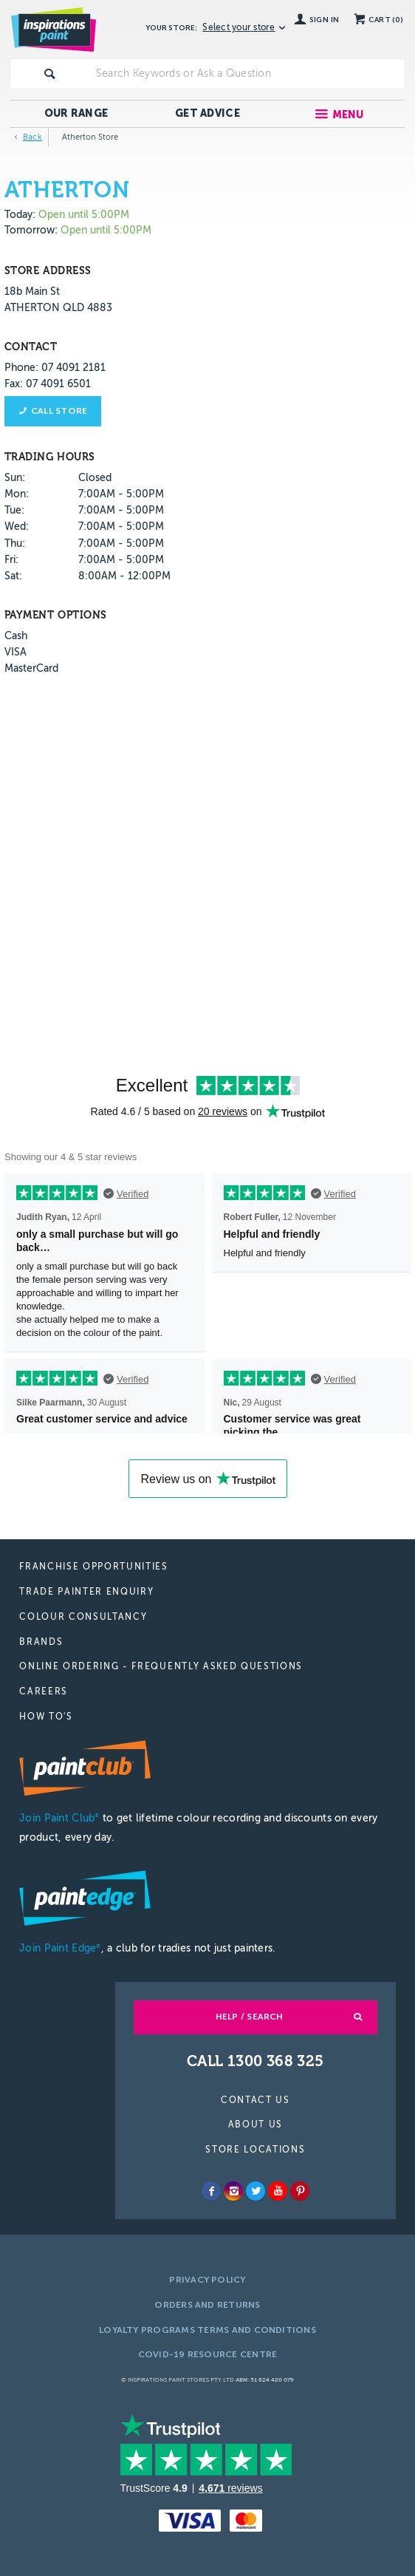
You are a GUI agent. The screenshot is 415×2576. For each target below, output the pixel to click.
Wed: (16, 526)
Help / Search (250, 2016)
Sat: (13, 576)
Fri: (11, 559)
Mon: (16, 494)
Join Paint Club (59, 1818)
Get (207, 113)
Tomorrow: (31, 230)
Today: (21, 214)
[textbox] (247, 74)
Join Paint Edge (59, 1948)
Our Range (76, 113)
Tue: (14, 510)
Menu (348, 115)
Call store (59, 411)
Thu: (14, 543)
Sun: (14, 477)
